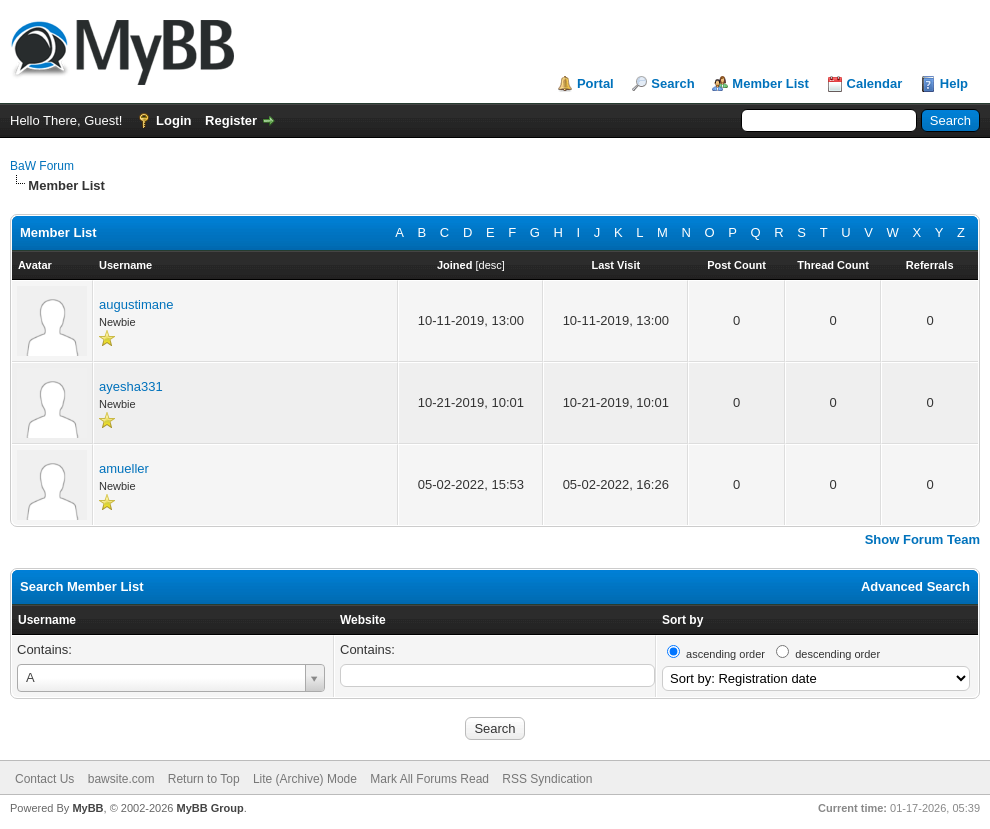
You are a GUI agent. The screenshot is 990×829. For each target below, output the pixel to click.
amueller (124, 468)
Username (47, 620)
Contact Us (44, 779)
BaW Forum (42, 166)
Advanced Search (915, 586)
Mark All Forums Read (429, 779)
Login (173, 120)
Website (363, 620)
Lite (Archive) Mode (305, 779)
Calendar (875, 83)
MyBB (87, 808)
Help (954, 83)
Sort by (682, 620)
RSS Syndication (547, 779)
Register (231, 120)
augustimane (136, 304)
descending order (837, 654)
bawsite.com (121, 779)
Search (672, 83)
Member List (770, 83)
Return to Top (204, 779)
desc (490, 265)
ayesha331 (131, 386)
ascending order (725, 654)
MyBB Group (209, 808)
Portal (595, 83)
